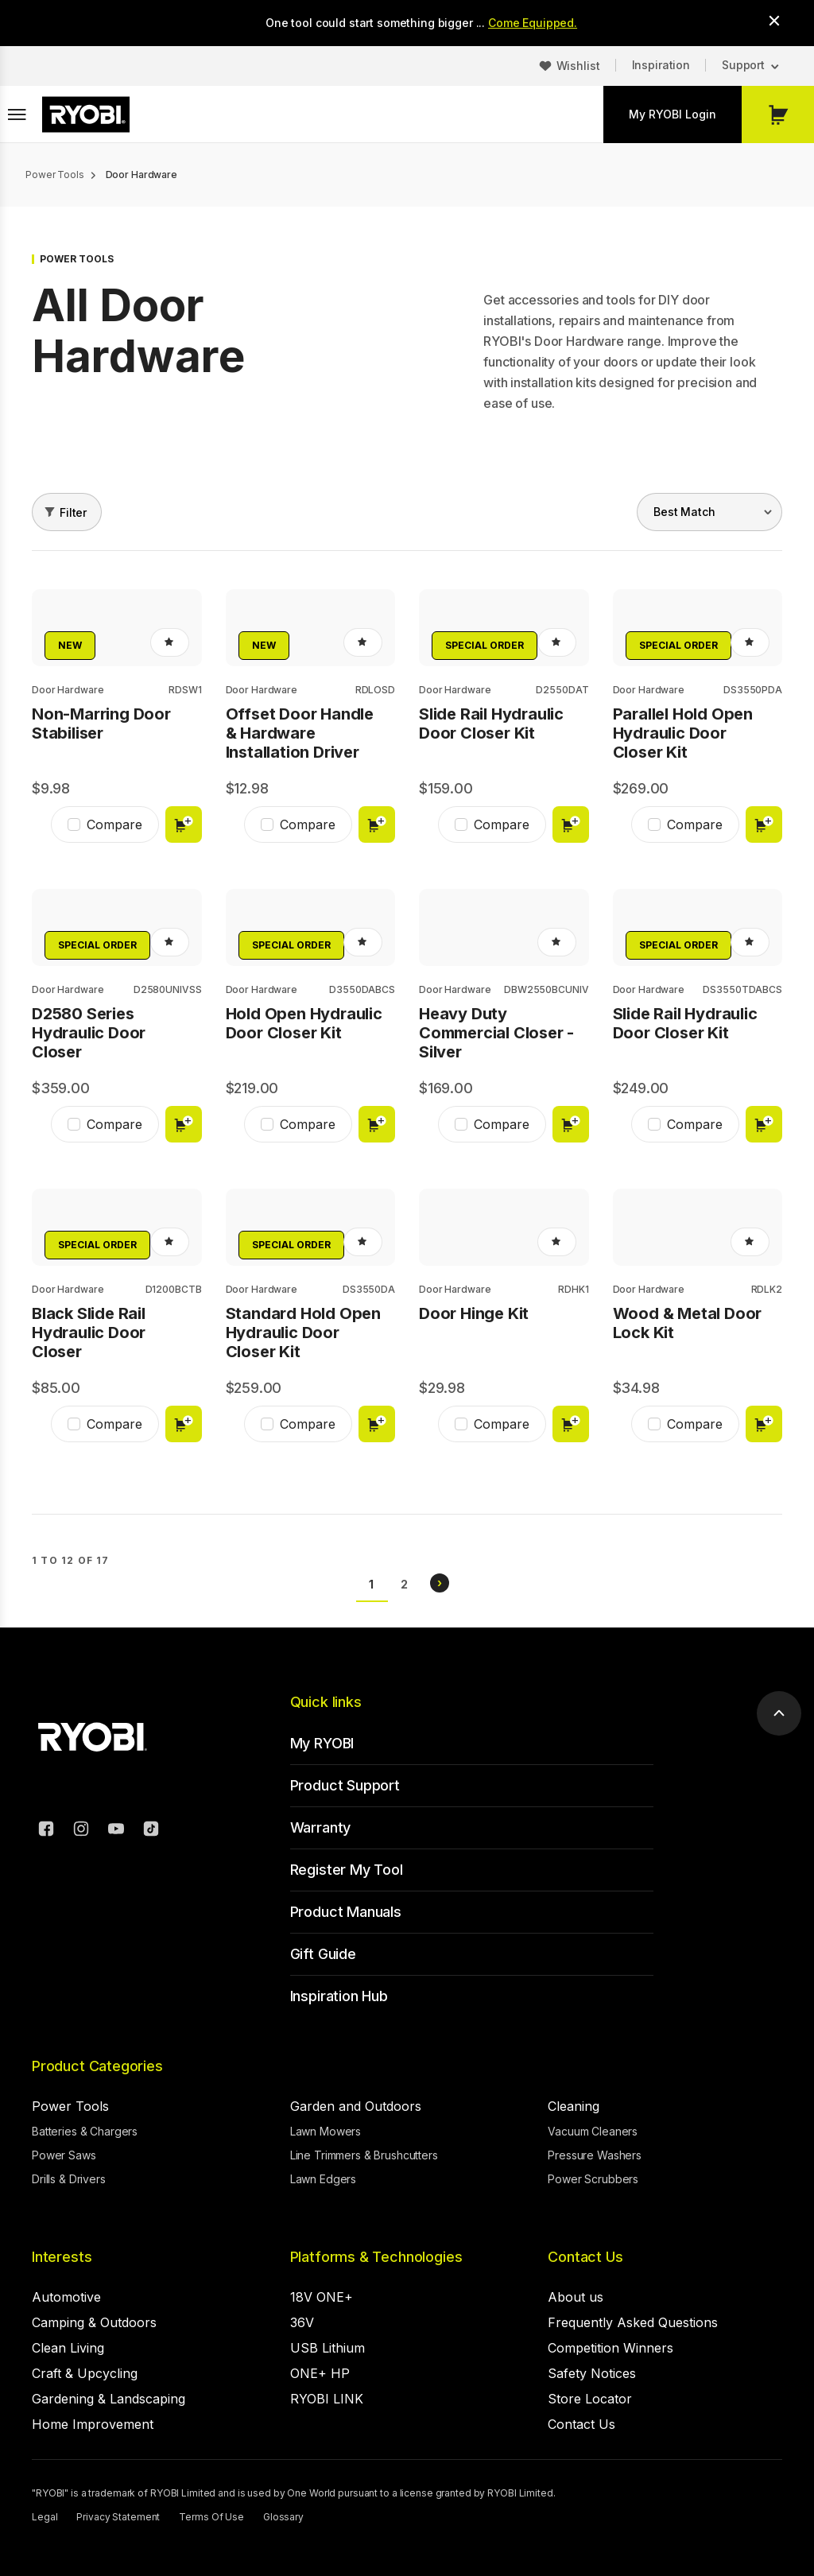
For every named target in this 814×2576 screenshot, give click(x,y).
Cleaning (573, 2106)
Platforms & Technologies (376, 2256)
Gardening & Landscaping (108, 2399)
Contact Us (585, 2256)
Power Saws (64, 2155)
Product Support (345, 1785)
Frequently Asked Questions (633, 2322)
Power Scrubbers (593, 2179)
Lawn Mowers (325, 2131)
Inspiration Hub (339, 1996)
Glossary (283, 2517)
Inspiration (661, 65)
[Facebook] (46, 1831)
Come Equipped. (532, 22)
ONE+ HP (320, 2373)
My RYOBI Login (672, 114)
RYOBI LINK (326, 2399)
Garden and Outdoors (355, 2106)
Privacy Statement (118, 2517)
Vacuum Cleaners (593, 2131)
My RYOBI (322, 1743)
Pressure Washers (595, 2155)
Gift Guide (323, 1954)
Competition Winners (610, 2348)
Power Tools (70, 2106)
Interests (61, 2256)
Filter (73, 512)
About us (575, 2297)
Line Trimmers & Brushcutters (364, 2155)
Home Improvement (92, 2424)
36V (302, 2322)
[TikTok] (151, 1831)
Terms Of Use (211, 2517)
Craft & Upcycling (85, 2373)
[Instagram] (81, 1831)
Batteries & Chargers (85, 2131)
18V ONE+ (321, 2297)
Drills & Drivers (69, 2179)
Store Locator (590, 2399)
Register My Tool (346, 1869)
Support (743, 65)
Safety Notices (592, 2373)
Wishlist (578, 65)
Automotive (66, 2297)
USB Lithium (327, 2348)
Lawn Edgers (323, 2179)
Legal (44, 2517)
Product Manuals (345, 1911)
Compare (114, 824)
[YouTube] (116, 1831)
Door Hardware (67, 690)
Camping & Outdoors (94, 2322)
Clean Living (68, 2348)
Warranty (320, 1827)
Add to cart (183, 824)
